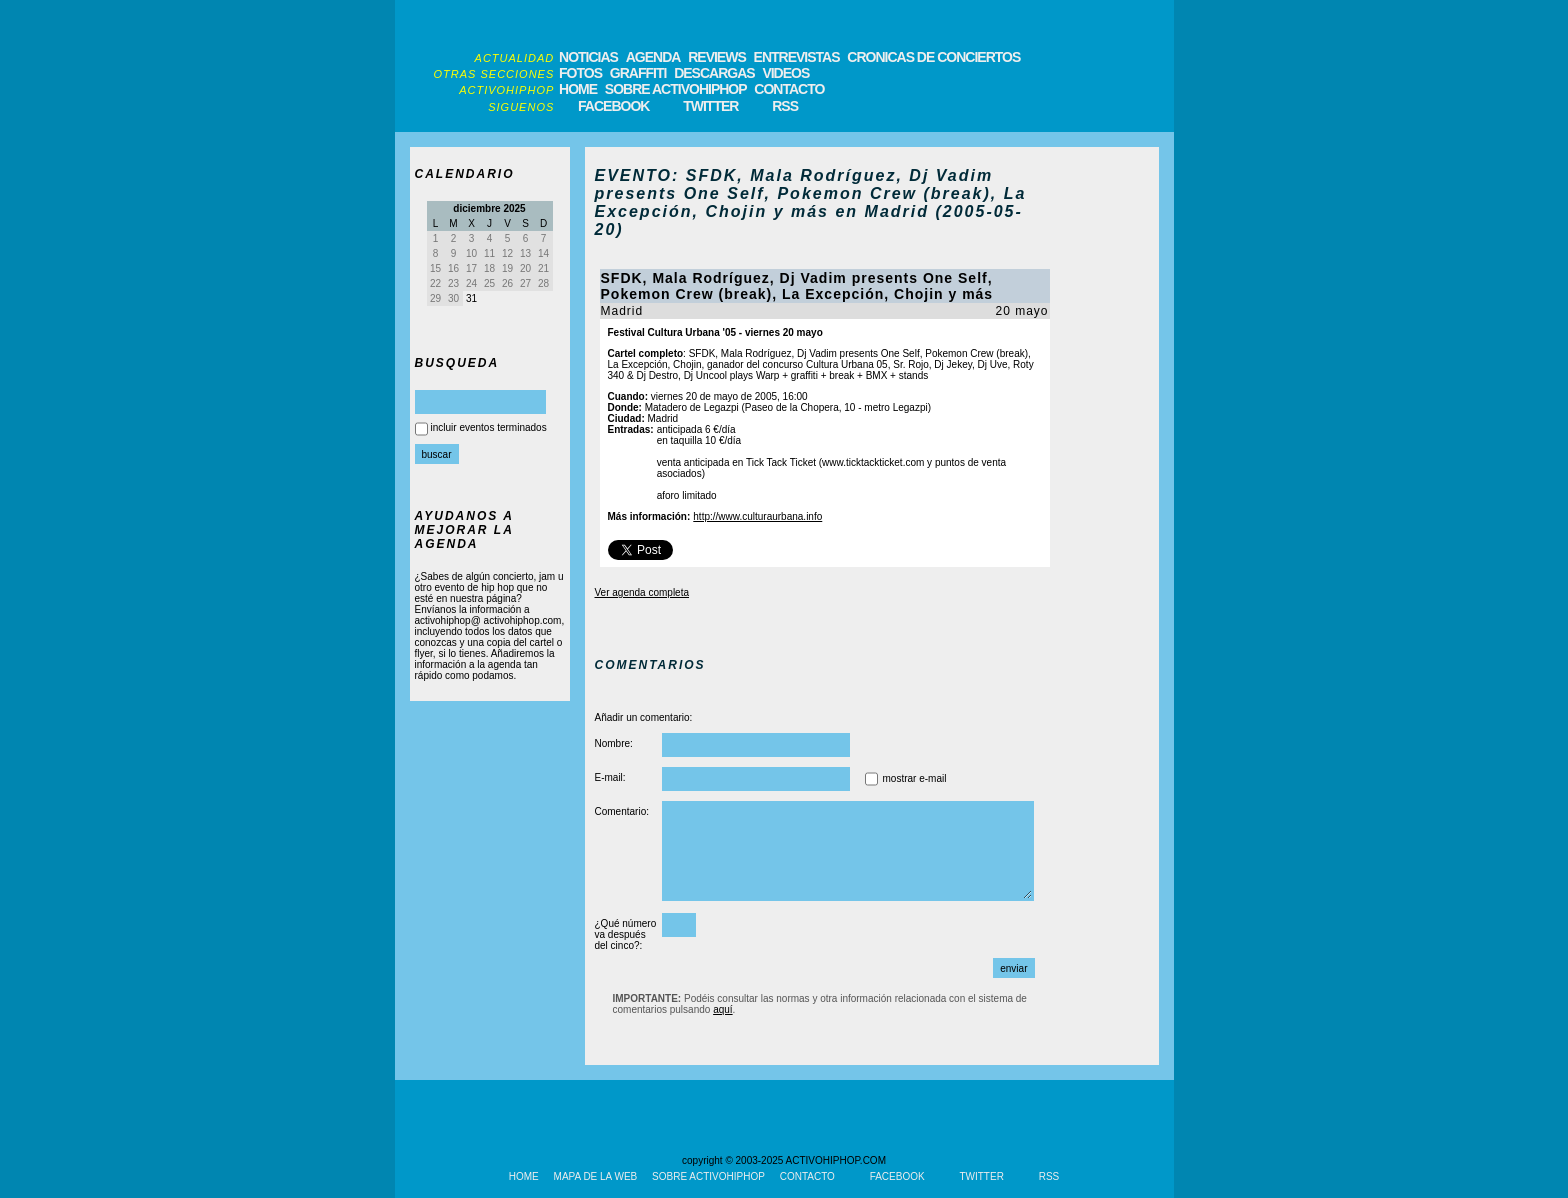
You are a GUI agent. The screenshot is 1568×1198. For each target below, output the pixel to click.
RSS (785, 106)
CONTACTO (789, 89)
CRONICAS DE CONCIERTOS (933, 57)
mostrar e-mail (915, 778)
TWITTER (710, 106)
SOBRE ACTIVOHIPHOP (676, 89)
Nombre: (614, 743)
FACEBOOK (613, 106)
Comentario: (622, 811)
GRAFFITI (638, 73)
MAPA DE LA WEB (596, 1176)
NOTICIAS (588, 57)
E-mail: (610, 777)
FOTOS (580, 73)
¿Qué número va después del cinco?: (626, 934)
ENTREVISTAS (797, 57)
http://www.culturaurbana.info (757, 516)
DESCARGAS (714, 73)
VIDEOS (785, 73)
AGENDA (653, 57)
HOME (578, 89)
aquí (722, 1009)
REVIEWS (717, 57)
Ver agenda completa (642, 592)
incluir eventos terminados (489, 427)
